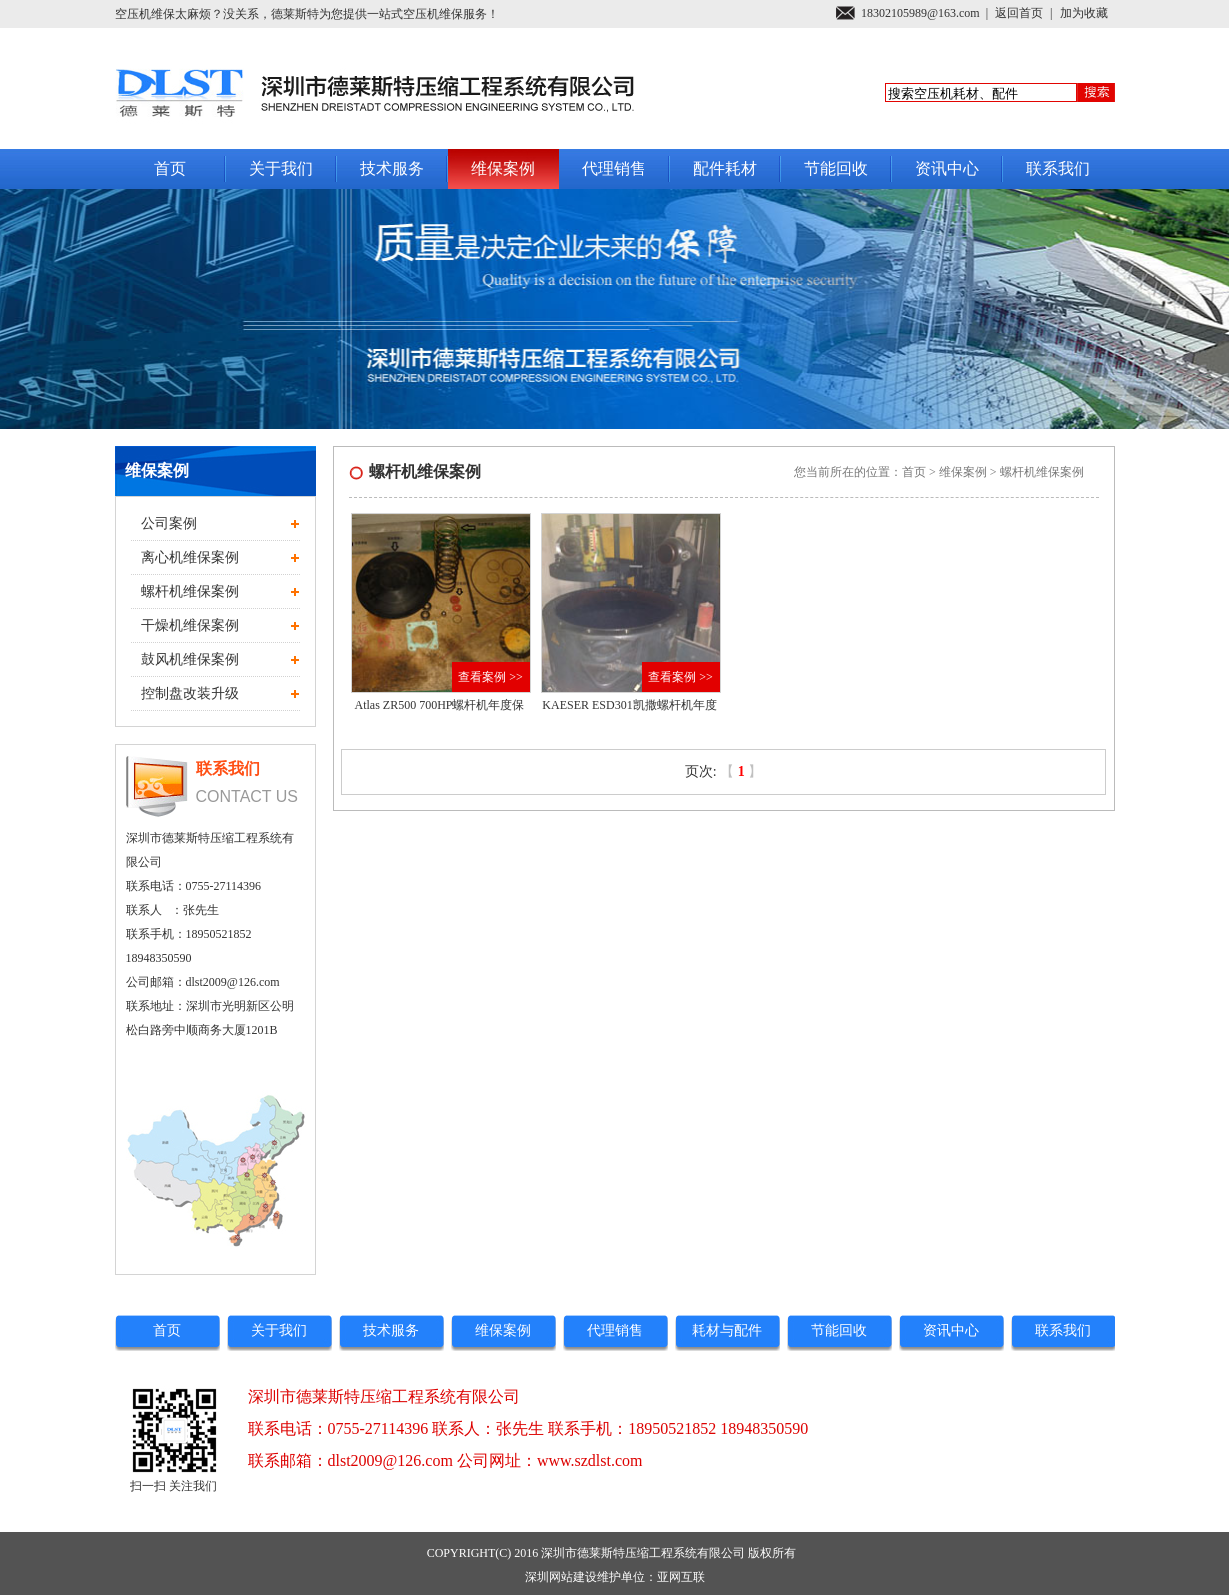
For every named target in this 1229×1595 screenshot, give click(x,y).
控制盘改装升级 (190, 693)
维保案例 (503, 168)
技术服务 (392, 168)
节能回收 (836, 168)
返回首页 (1019, 13)
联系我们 (1058, 168)
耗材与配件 (727, 1330)
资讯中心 (947, 168)
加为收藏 (1084, 13)
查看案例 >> (490, 677)
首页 (170, 168)
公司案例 (169, 523)
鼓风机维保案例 (190, 659)
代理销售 (614, 168)
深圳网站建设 (561, 1577)
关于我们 (281, 168)
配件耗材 (725, 168)
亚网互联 (681, 1577)
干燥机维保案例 (190, 625)
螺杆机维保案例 (190, 591)
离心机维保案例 (190, 557)
